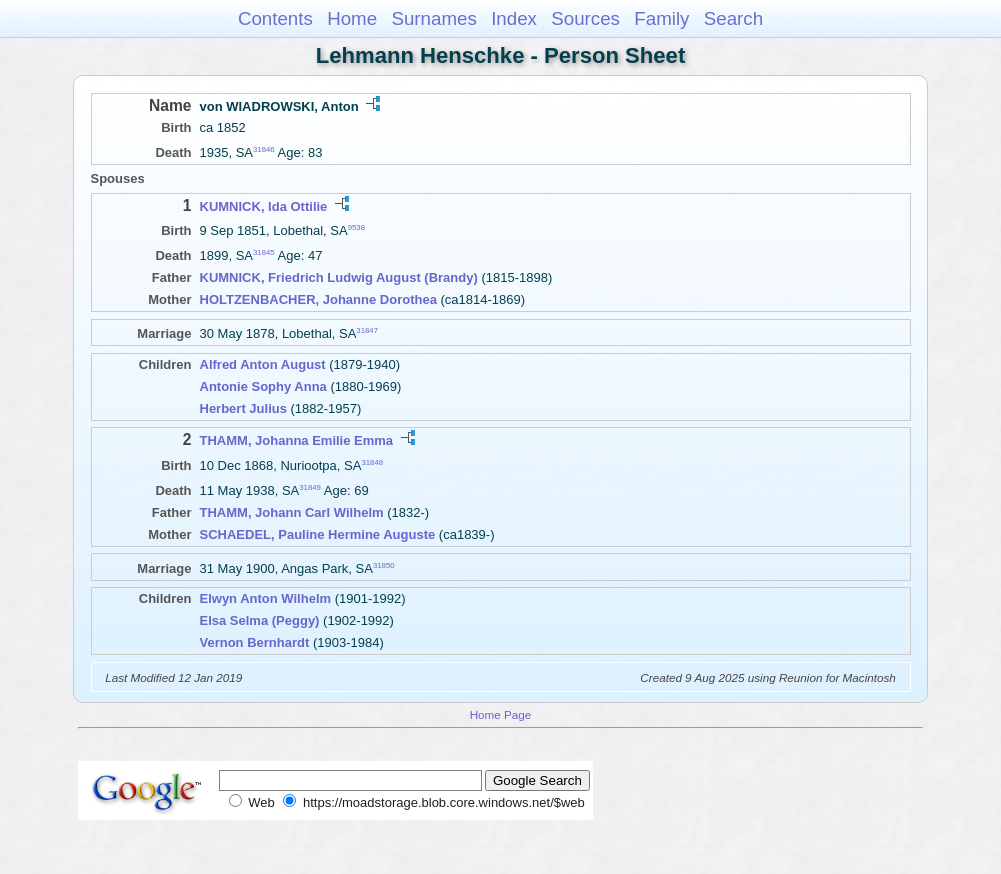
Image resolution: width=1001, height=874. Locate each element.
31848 (372, 461)
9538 (356, 227)
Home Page (501, 714)
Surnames (433, 18)
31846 (264, 149)
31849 (310, 487)
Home (352, 18)
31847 (367, 330)
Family (661, 18)
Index (514, 18)
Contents (275, 18)
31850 (384, 564)
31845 (264, 252)
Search (733, 18)
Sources (585, 18)
